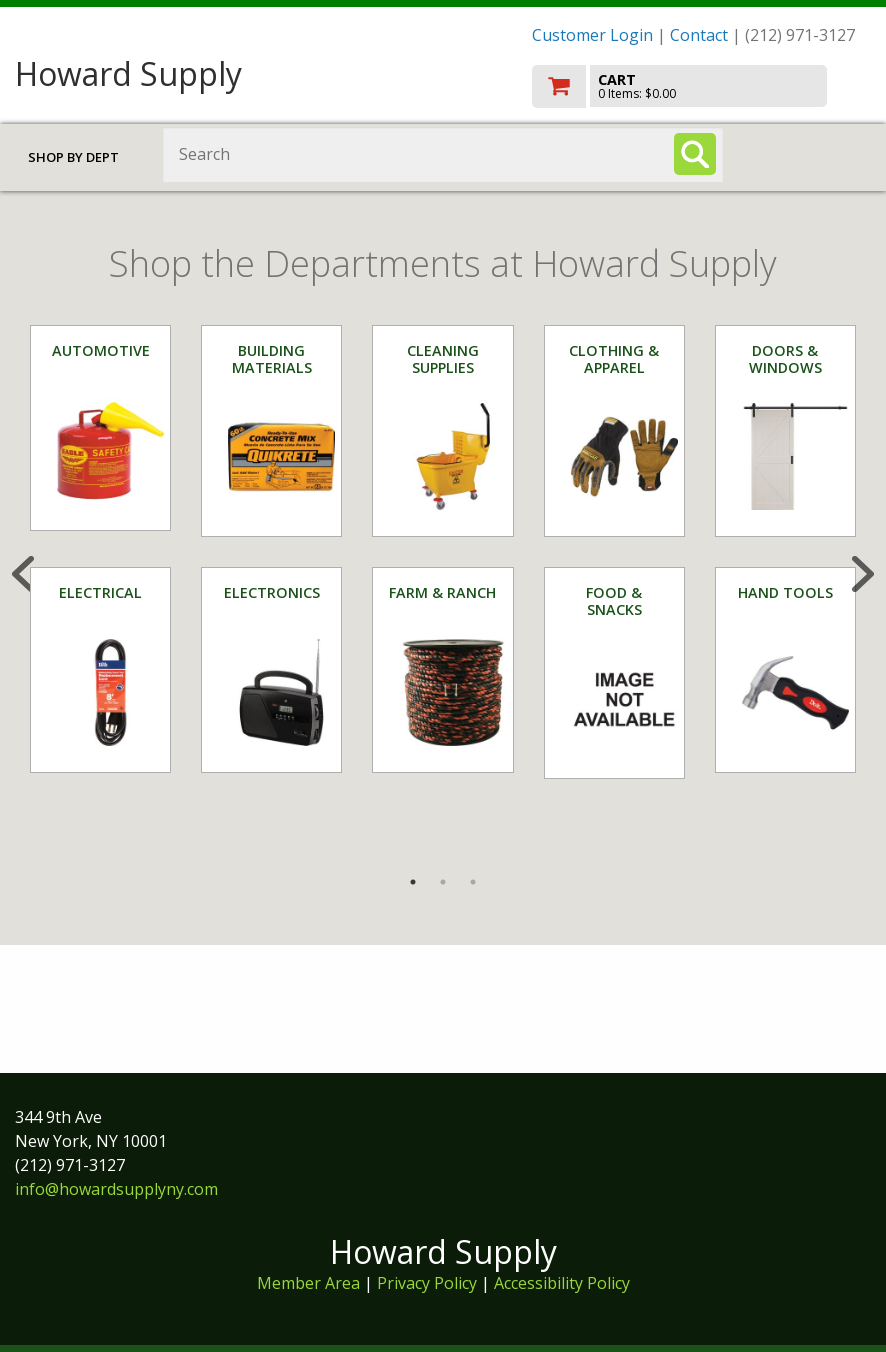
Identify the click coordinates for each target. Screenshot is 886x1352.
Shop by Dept (73, 157)
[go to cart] (701, 86)
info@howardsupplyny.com (116, 1189)
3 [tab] (473, 882)
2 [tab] (443, 882)
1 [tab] (413, 882)
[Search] (695, 154)
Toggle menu (812, 153)
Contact (699, 35)
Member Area (308, 1283)
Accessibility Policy (562, 1283)
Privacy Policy (429, 1283)
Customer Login (592, 35)
